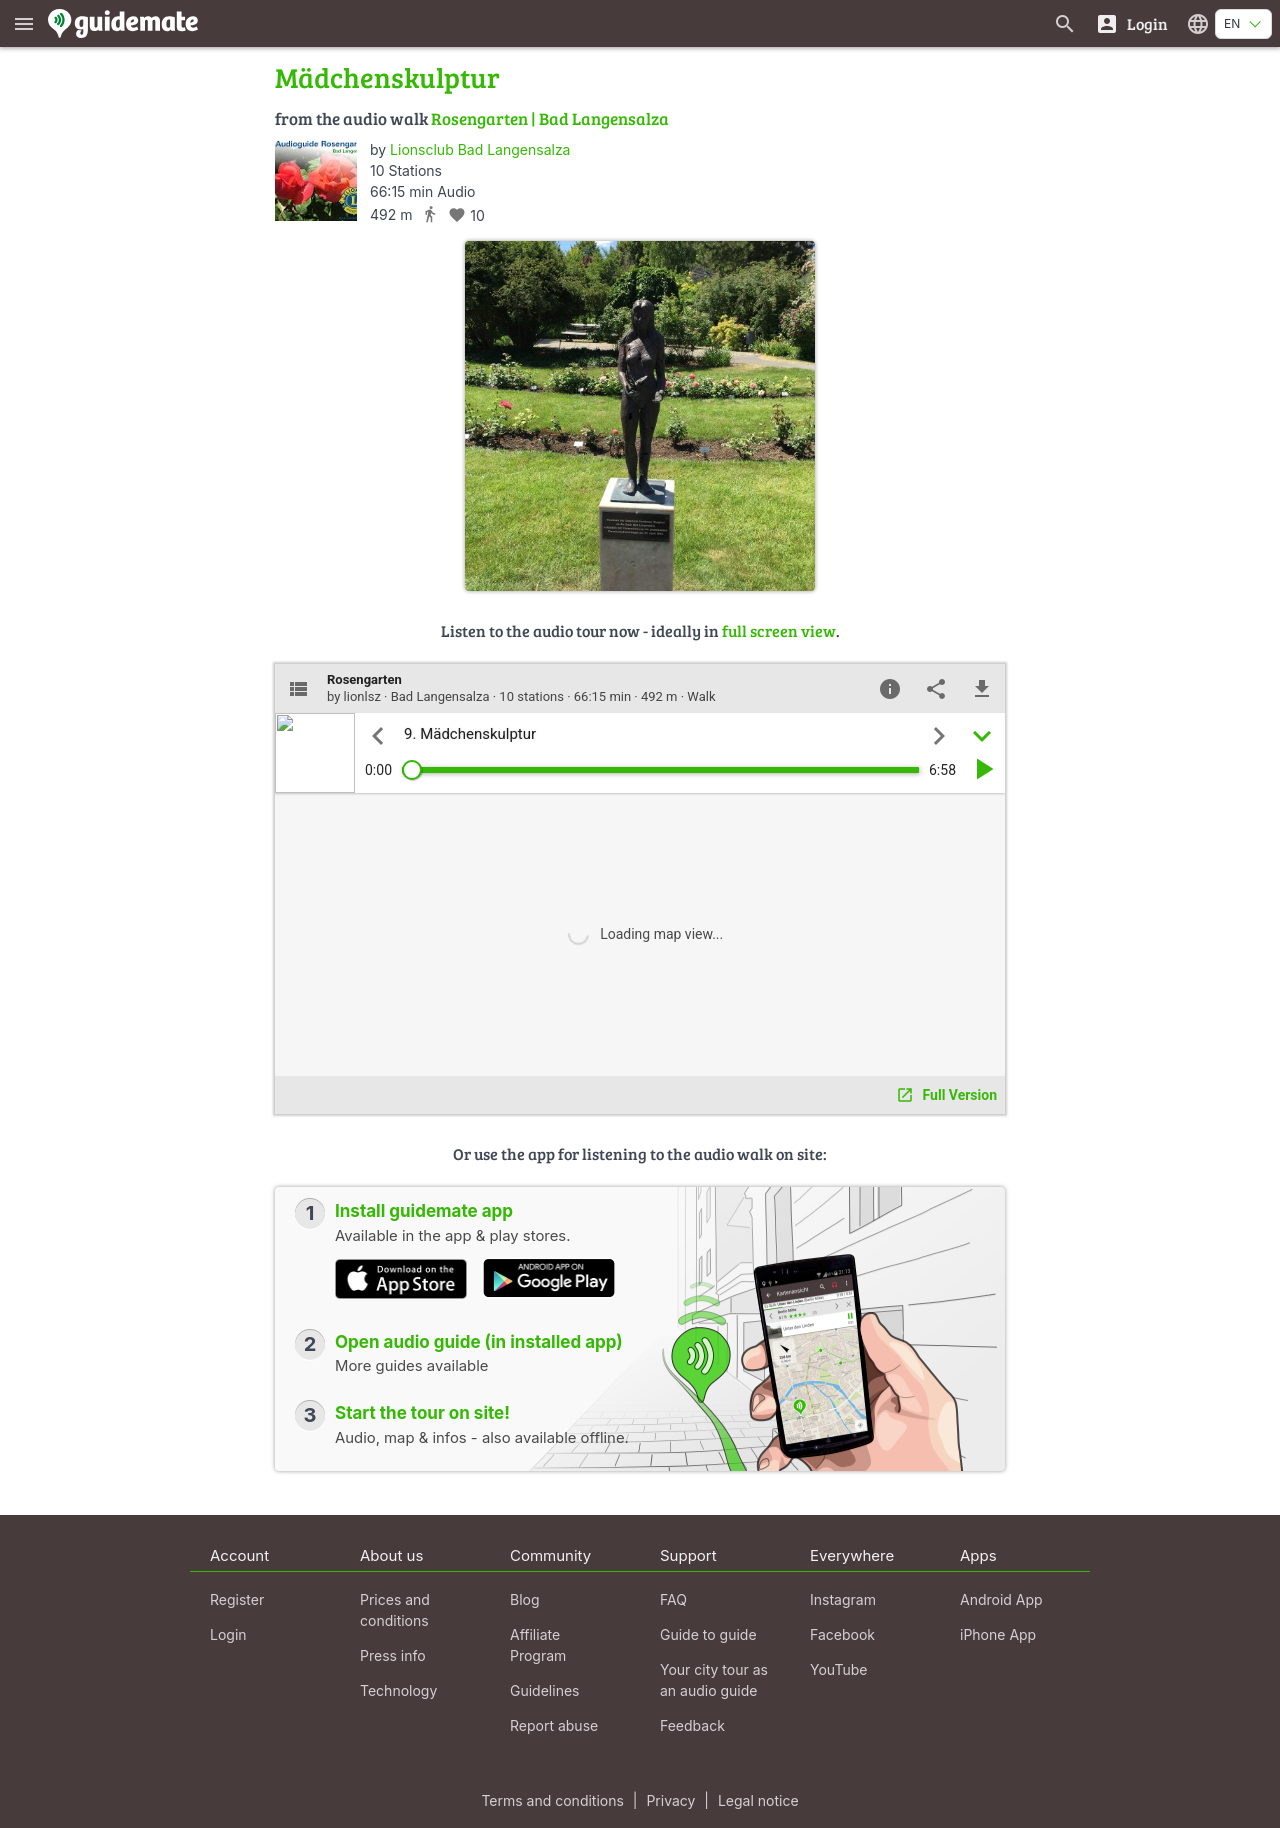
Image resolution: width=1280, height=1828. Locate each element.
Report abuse (554, 1725)
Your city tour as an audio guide (714, 1680)
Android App (1001, 1599)
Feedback (692, 1725)
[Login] (1131, 23)
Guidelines (544, 1690)
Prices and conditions (395, 1610)
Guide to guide (708, 1634)
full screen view (779, 630)
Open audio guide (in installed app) (479, 1342)
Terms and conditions (552, 1800)
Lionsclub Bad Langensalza (480, 149)
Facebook (842, 1634)
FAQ (673, 1599)
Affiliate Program (538, 1645)
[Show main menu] (24, 23)
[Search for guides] (1065, 23)
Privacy (670, 1800)
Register (237, 1599)
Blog (525, 1599)
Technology (398, 1690)
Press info (393, 1655)
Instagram (843, 1599)
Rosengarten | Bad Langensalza (550, 118)
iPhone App (998, 1634)
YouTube (838, 1669)
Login (228, 1634)
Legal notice (758, 1800)
